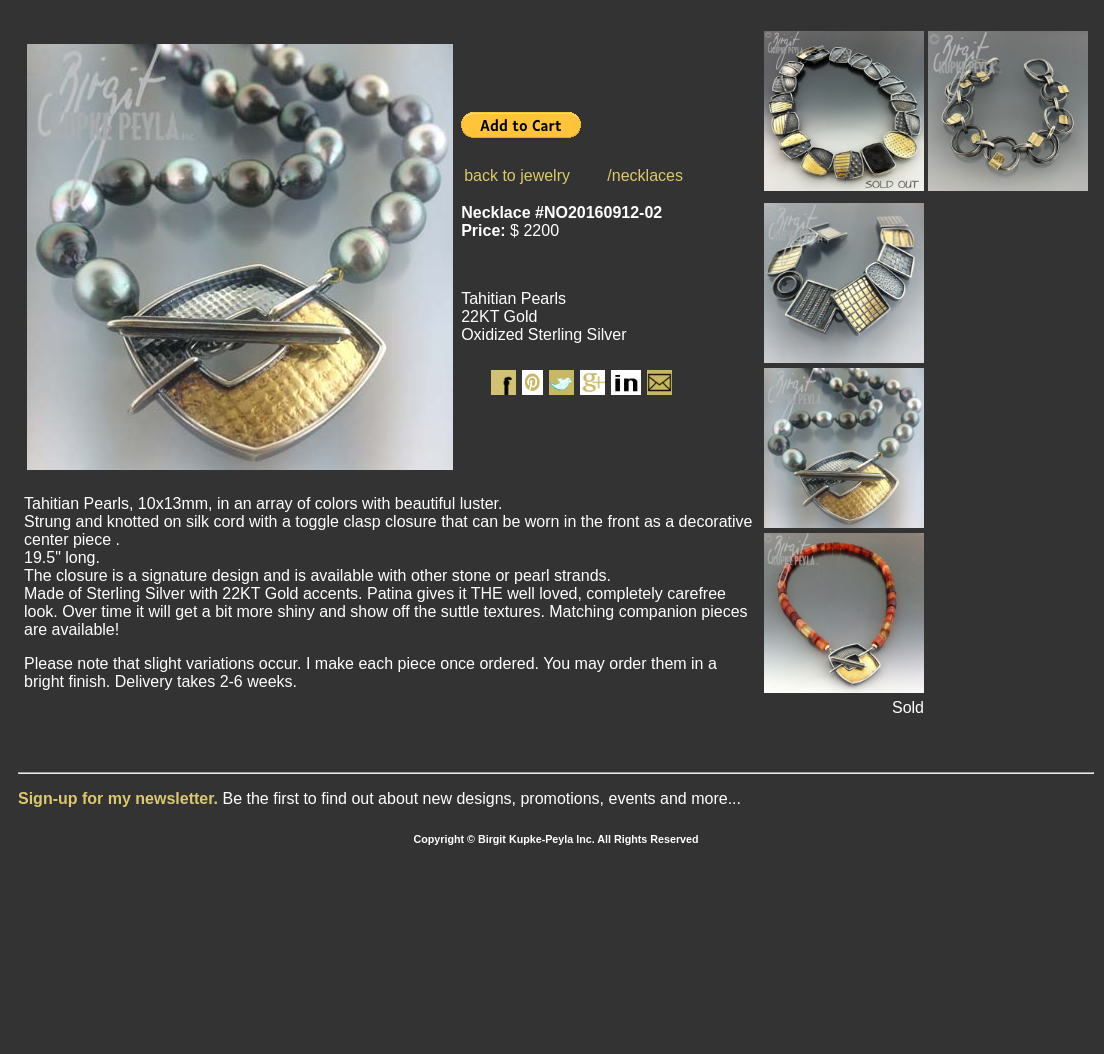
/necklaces (645, 175)
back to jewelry (517, 175)
